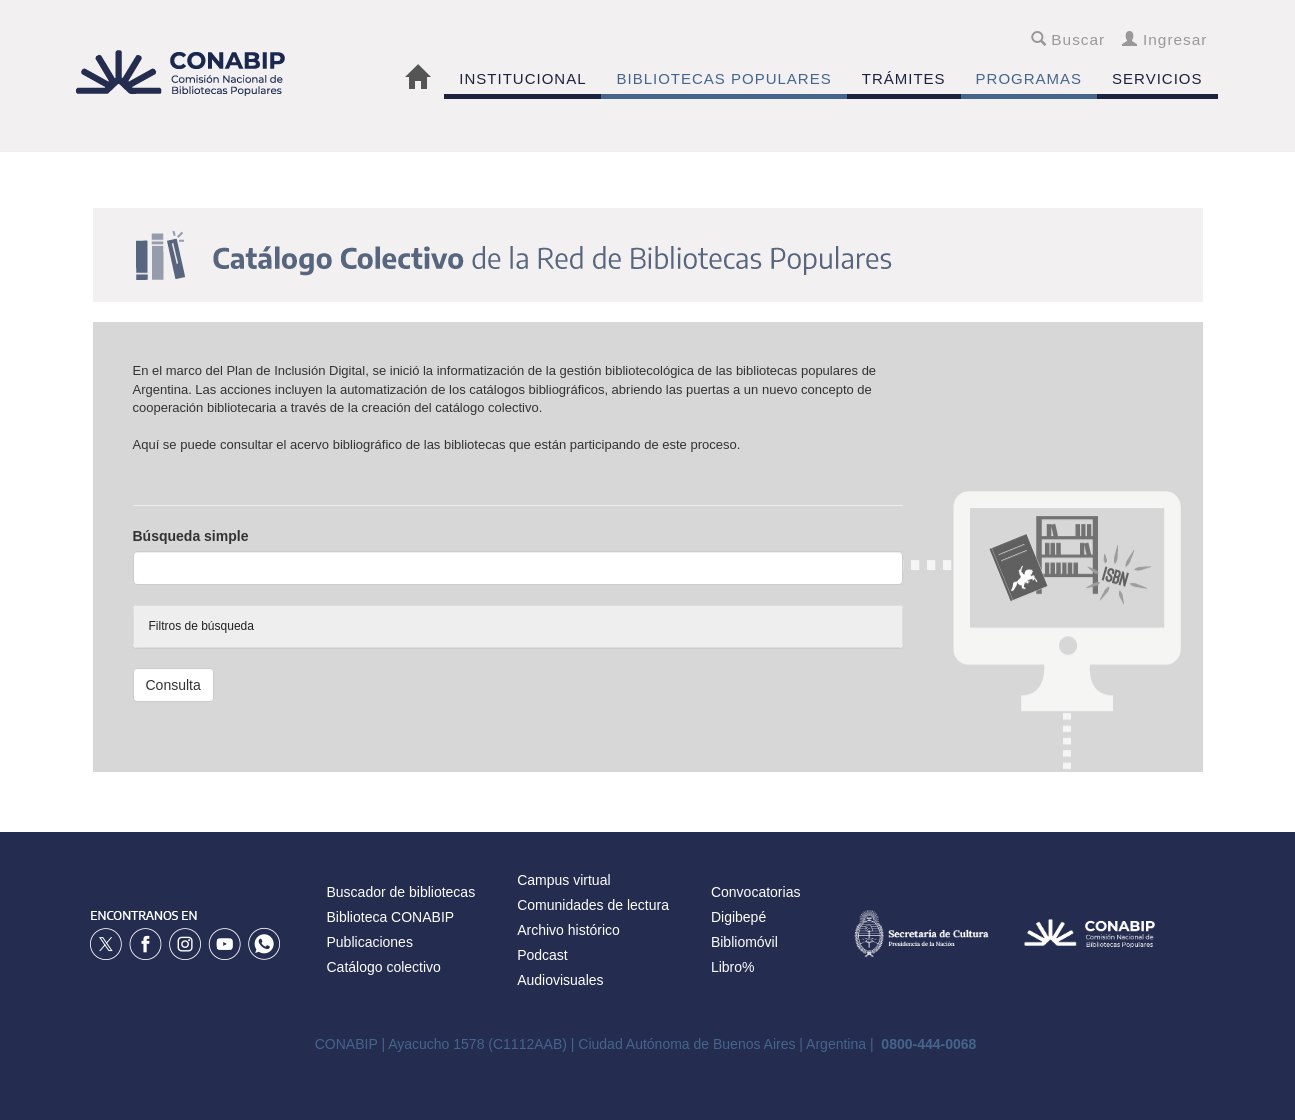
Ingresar (1164, 39)
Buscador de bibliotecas (401, 892)
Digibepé (738, 917)
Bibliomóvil (744, 942)
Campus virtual (563, 880)
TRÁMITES (904, 78)
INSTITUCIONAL (522, 78)
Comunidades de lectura (593, 905)
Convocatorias (756, 892)
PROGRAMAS (1029, 78)
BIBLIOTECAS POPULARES (723, 78)
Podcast (542, 955)
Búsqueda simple (191, 536)
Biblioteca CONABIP (391, 917)
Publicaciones (370, 942)
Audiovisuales (560, 980)
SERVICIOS (1157, 78)
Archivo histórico (568, 930)
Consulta (173, 685)
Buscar (1068, 39)
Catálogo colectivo (384, 967)
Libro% (733, 967)
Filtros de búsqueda (201, 626)
